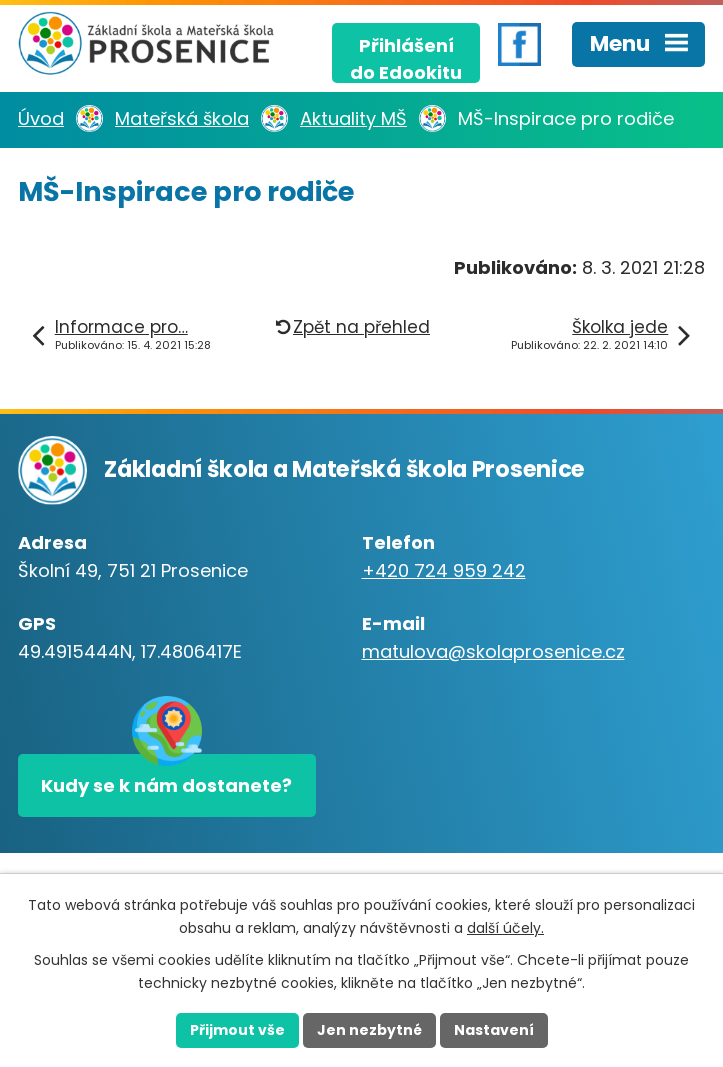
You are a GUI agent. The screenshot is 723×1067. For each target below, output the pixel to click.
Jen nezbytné (369, 1030)
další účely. (505, 928)
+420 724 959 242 (444, 570)
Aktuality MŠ (353, 118)
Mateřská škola (182, 118)
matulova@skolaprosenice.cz (493, 651)
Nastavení (494, 1030)
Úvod (41, 118)
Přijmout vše (237, 1030)
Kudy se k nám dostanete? (166, 785)
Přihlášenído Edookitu (406, 58)
